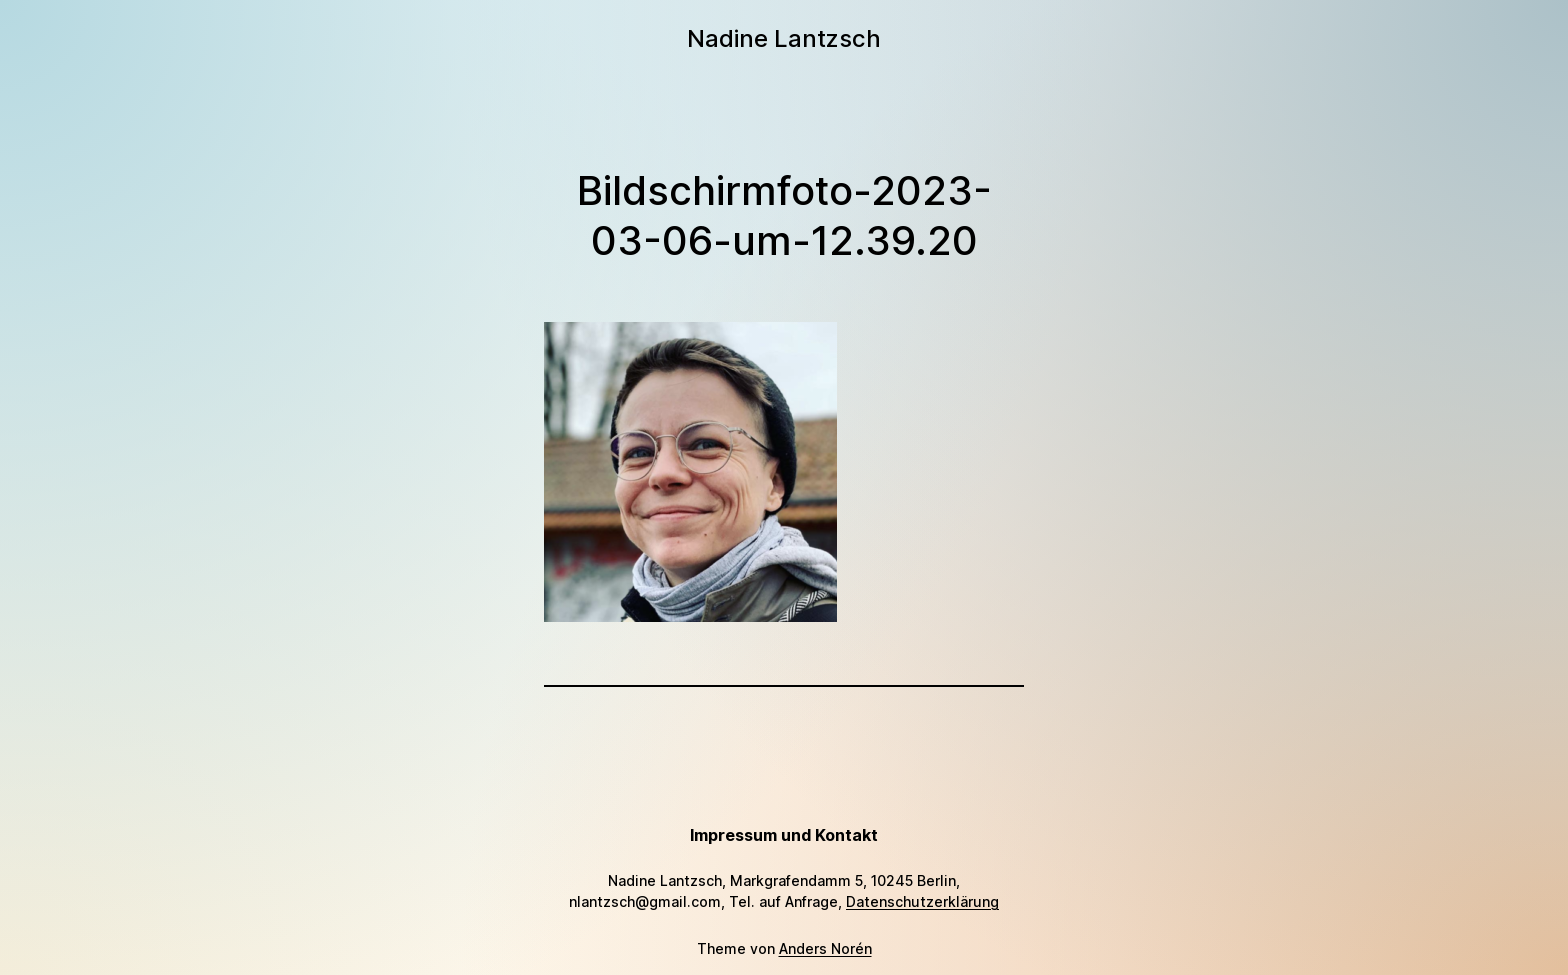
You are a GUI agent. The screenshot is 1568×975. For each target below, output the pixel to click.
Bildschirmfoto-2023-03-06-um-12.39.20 (784, 215)
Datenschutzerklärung (922, 901)
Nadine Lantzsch (784, 38)
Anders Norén (825, 948)
